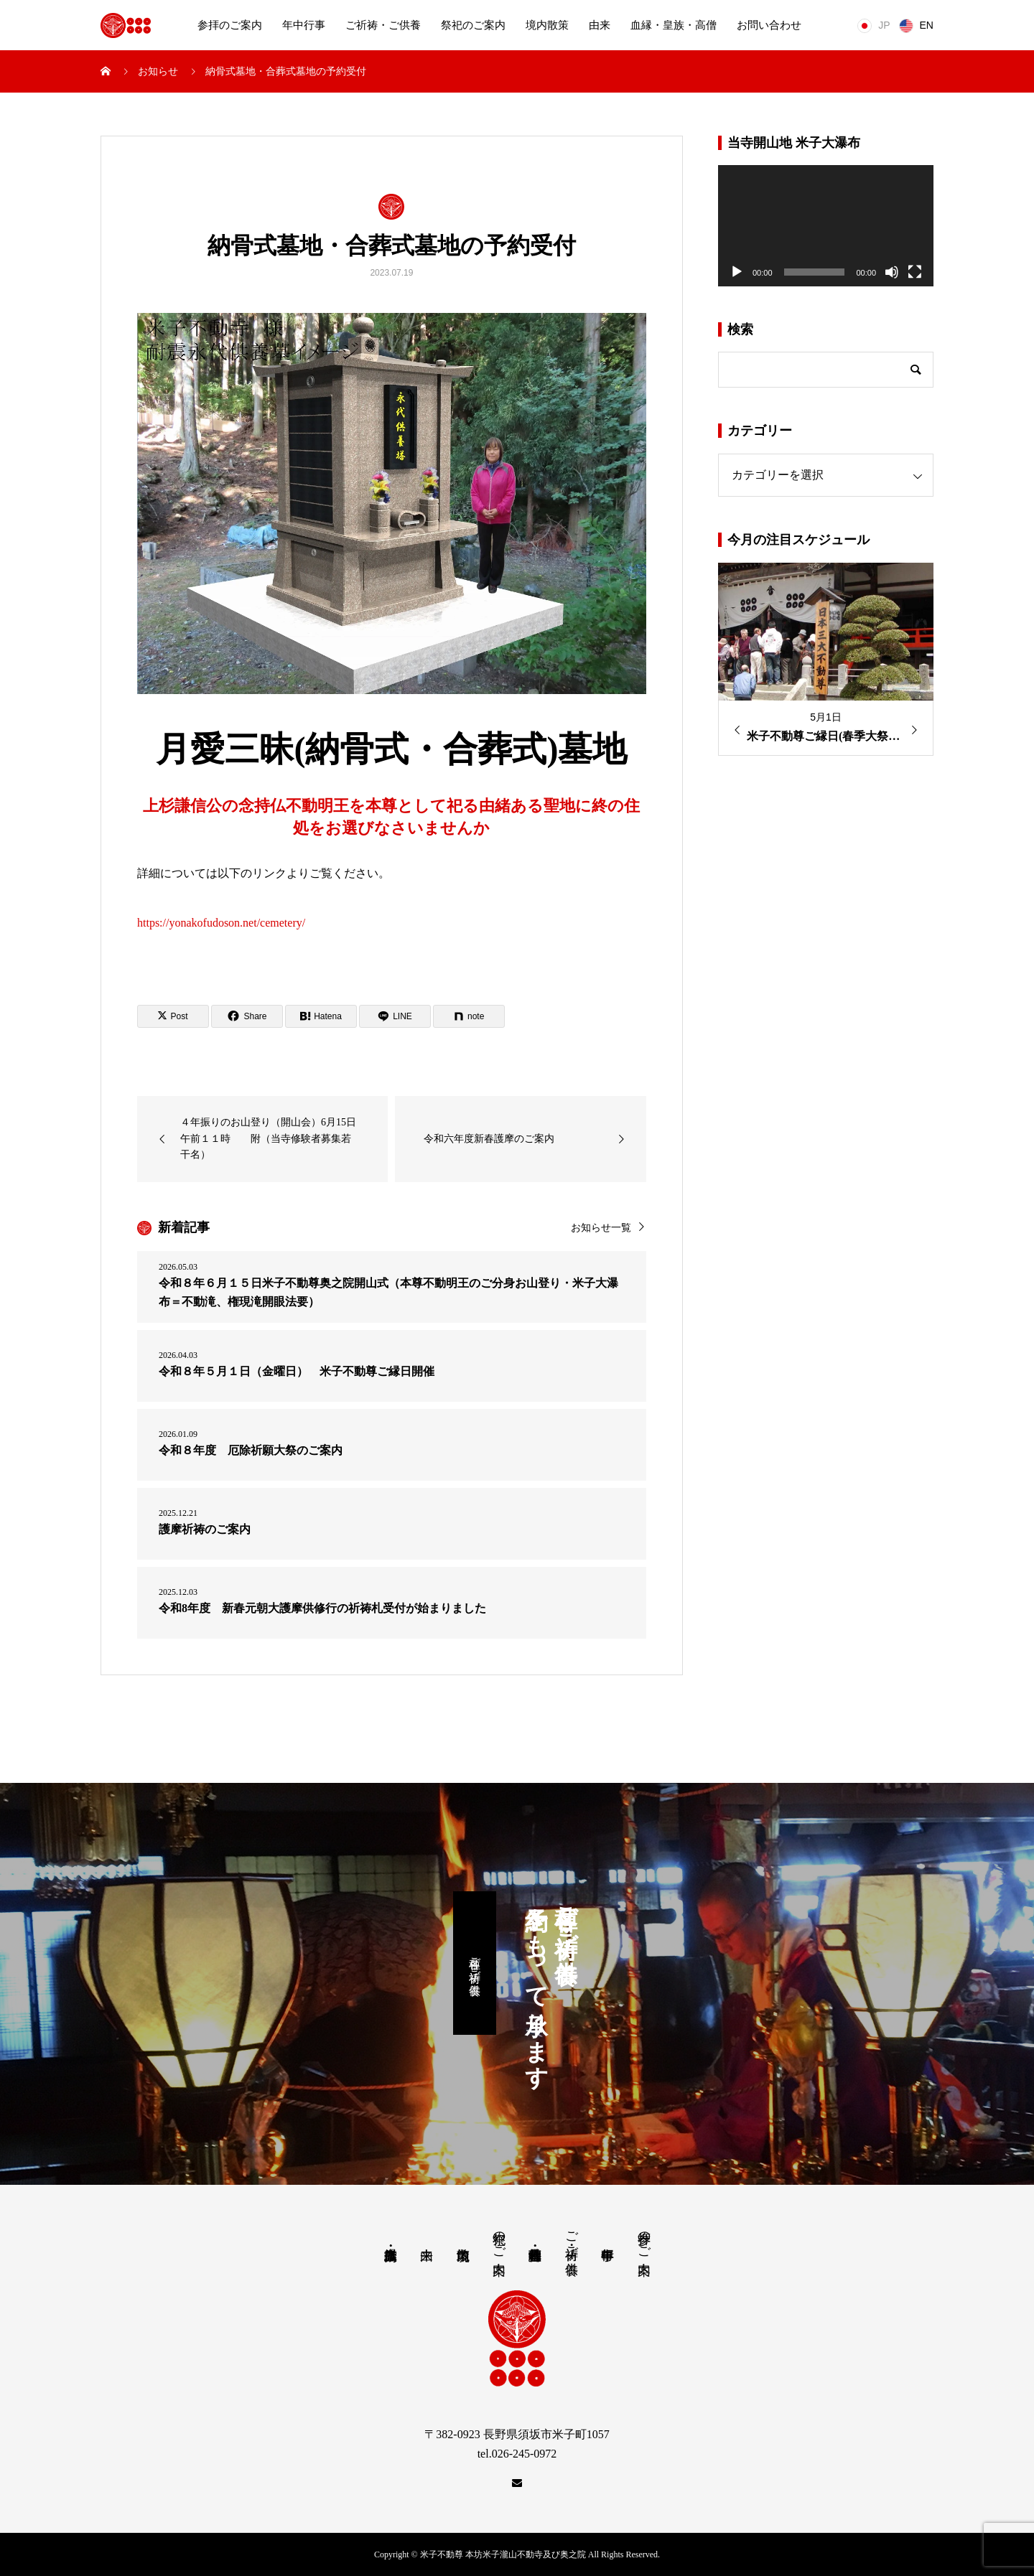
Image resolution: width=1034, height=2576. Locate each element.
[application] (825, 225)
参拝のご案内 (229, 25)
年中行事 (303, 25)
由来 (599, 25)
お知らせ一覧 (601, 1227)
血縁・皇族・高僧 (673, 25)
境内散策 (547, 25)
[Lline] (395, 1016)
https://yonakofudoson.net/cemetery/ (221, 923)
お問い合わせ (769, 25)
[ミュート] (892, 272)
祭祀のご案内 (473, 25)
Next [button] (919, 730)
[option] (825, 660)
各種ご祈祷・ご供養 (475, 1963)
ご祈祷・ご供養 (383, 25)
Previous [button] (732, 730)
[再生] (737, 272)
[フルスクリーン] (915, 272)
